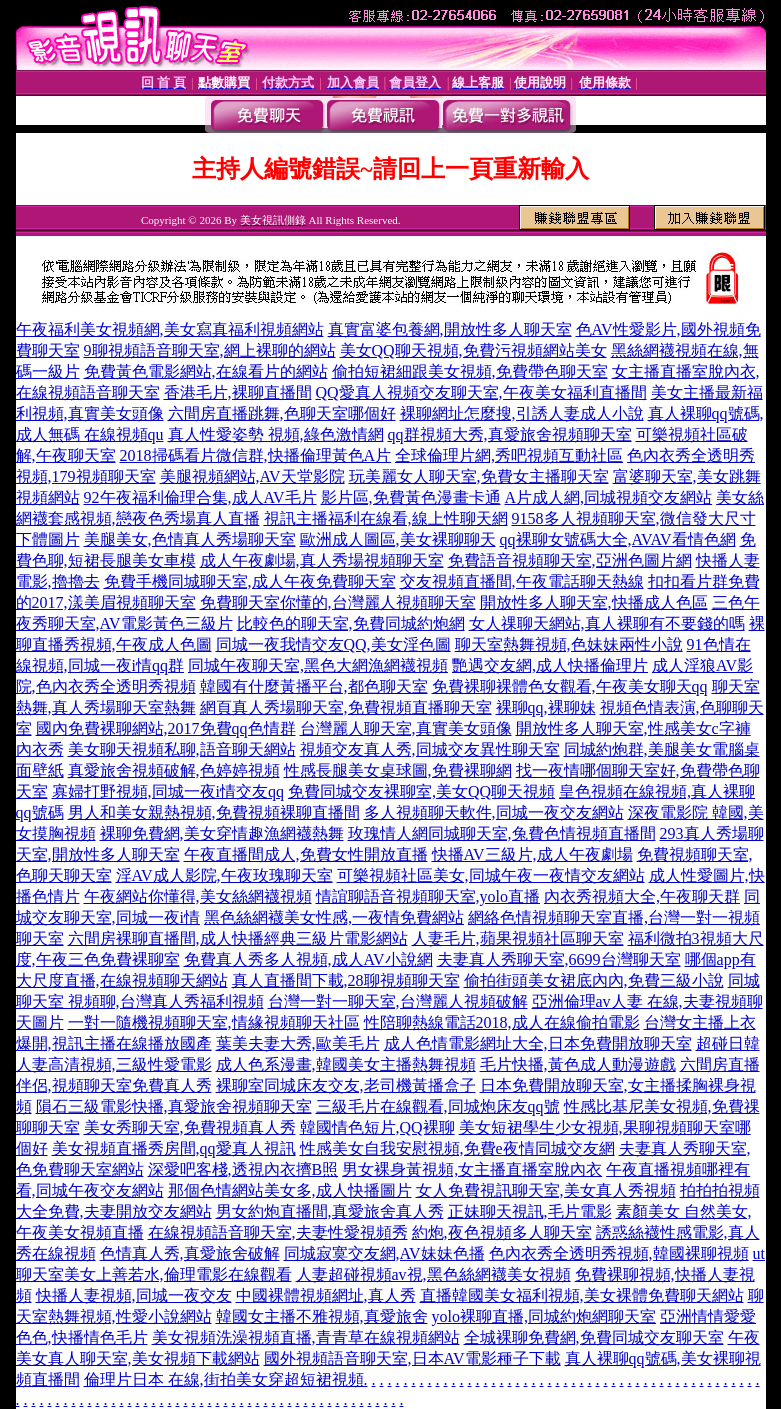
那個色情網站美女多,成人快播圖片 (290, 1190)
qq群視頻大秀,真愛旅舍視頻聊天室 (510, 434)
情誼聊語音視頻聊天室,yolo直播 (428, 896)
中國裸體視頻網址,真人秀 (326, 1295)
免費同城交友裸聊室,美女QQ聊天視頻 (421, 791)
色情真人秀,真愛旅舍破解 (190, 1253)
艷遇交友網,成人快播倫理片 (550, 665)
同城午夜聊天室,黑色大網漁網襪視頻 (318, 665)
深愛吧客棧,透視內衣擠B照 (243, 1169)
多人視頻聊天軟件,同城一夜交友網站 (494, 812)
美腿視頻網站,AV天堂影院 (252, 476)
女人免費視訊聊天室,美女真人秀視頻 (546, 1190)
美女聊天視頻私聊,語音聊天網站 (182, 749)
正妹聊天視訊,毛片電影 (530, 1211)
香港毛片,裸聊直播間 (238, 392)
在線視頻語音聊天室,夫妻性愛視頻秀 (278, 1232)
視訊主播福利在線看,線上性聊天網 (386, 518)
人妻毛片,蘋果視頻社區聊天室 (518, 938)
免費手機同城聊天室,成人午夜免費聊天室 (250, 581)
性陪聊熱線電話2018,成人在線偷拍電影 (502, 1022)
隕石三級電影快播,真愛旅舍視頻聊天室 (174, 1106)
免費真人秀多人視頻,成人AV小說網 (308, 959)
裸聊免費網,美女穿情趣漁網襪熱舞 (222, 833)
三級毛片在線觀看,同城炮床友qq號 (438, 1106)
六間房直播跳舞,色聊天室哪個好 (282, 413)
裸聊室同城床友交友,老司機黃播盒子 (346, 1085)
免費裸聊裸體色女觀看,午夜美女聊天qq (570, 686)
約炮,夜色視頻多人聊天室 (502, 1232)
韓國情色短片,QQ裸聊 (377, 1127)
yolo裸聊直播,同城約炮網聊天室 (544, 1316)
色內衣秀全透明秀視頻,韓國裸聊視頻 (619, 1253)
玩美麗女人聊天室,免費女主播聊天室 (479, 476)
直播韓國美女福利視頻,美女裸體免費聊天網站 (582, 1295)
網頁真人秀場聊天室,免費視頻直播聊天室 (346, 707)
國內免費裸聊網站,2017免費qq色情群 (166, 728)
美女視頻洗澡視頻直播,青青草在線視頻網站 (306, 1337)
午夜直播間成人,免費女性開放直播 (306, 854)
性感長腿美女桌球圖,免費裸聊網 (398, 770)
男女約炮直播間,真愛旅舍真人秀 (330, 1211)
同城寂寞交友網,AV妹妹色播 (384, 1253)
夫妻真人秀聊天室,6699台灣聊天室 (559, 959)
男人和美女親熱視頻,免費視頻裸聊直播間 (214, 812)
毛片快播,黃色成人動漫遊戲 (578, 1064)
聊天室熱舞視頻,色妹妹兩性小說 (569, 644)
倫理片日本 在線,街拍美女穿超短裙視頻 (224, 1379)
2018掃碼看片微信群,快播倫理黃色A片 (256, 455)
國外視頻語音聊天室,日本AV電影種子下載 (412, 1358)
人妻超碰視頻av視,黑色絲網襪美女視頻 (433, 1274)
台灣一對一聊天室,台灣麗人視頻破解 (398, 1001)
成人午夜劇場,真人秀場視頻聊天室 (322, 560)
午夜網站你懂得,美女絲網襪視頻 (198, 896)
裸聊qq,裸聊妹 (546, 707)
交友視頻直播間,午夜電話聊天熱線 (522, 581)
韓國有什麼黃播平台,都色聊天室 (314, 686)
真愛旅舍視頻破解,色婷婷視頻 (174, 770)
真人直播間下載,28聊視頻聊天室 (346, 980)
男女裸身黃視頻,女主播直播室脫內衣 (472, 1169)
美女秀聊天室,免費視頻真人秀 (190, 1127)
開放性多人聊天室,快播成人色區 (594, 602)
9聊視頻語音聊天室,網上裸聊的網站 (210, 350)
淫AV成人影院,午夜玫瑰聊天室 (224, 875)
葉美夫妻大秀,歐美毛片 (298, 1043)
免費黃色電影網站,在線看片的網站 (206, 371)
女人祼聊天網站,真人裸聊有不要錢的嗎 (607, 623)
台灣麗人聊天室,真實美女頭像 (406, 728)
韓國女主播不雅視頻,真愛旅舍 (322, 1316)
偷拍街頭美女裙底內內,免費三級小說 (594, 980)
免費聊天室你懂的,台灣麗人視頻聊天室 (338, 602)
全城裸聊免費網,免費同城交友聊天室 (594, 1337)
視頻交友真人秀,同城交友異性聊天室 (430, 749)
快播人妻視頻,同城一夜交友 (134, 1295)
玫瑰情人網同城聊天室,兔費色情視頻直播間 (502, 833)
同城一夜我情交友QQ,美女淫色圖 (333, 644)
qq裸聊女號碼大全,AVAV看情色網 (618, 539)
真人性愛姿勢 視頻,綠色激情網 (276, 434)
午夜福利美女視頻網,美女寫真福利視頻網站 (170, 329)
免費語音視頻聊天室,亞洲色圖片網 (570, 560)
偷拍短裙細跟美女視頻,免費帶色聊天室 (470, 371)
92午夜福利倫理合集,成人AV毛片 (200, 497)
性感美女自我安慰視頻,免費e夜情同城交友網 (457, 1148)
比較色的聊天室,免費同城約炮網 (351, 623)
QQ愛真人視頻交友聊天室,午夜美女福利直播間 (481, 392)
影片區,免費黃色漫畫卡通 (411, 497)
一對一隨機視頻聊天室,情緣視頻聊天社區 (214, 1022)
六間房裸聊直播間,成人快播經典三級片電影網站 (238, 938)
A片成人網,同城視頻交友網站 (609, 497)
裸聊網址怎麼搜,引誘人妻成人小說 (522, 413)
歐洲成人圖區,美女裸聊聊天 (398, 539)
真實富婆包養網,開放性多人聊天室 (450, 329)
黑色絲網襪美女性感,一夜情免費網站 (334, 917)
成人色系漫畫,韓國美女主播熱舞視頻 (346, 1064)
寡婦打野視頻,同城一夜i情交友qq (168, 791)
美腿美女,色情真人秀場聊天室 (190, 539)
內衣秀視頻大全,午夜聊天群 (642, 896)
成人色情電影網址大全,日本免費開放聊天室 (538, 1043)
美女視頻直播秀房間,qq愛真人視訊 (174, 1148)
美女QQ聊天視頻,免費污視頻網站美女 (473, 350)
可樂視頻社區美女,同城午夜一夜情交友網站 (491, 875)
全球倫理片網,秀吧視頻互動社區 (509, 455)
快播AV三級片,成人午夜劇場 (532, 854)
